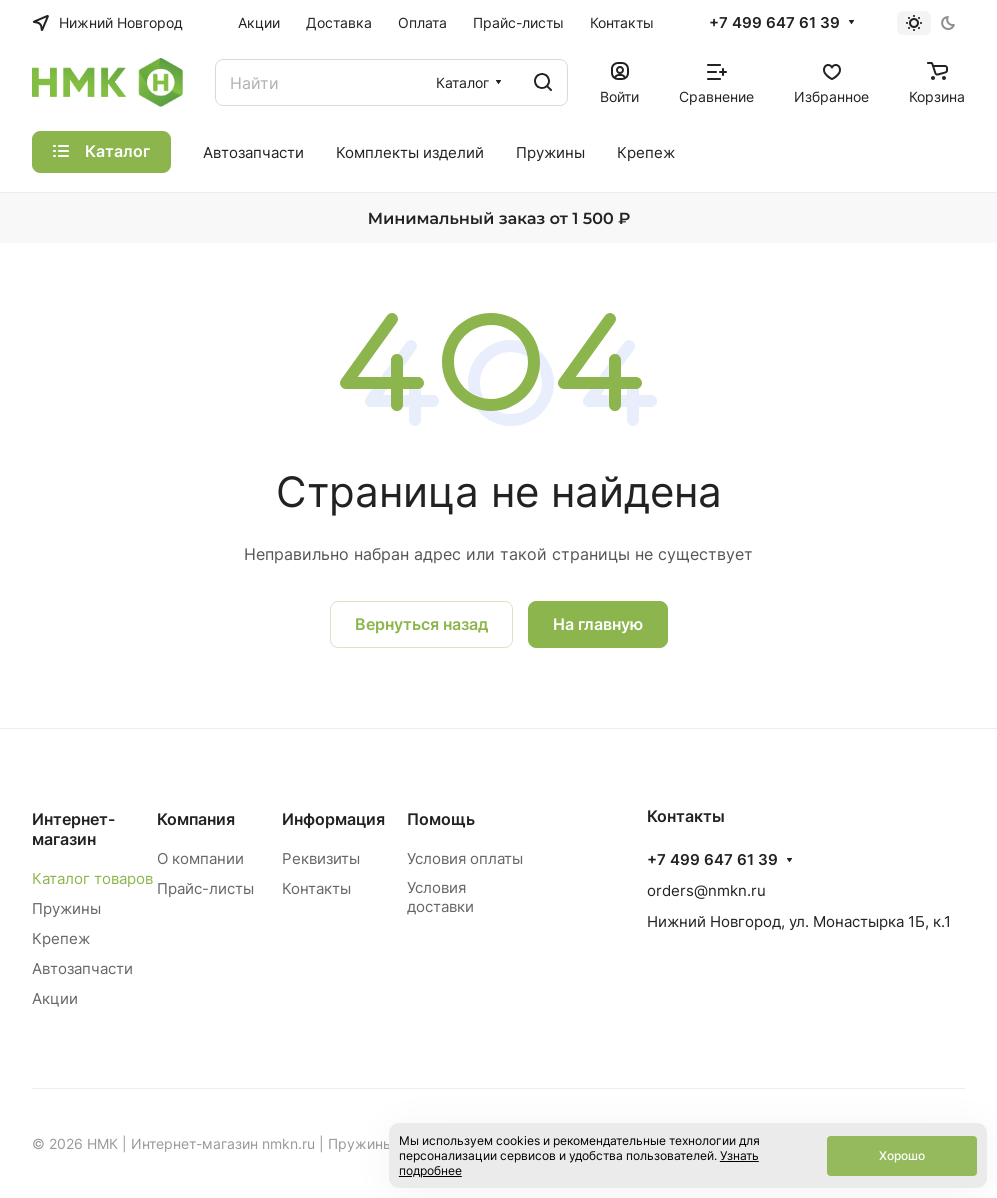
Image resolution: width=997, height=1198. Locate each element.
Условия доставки (440, 897)
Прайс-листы (205, 888)
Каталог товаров (92, 878)
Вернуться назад (421, 624)
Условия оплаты (465, 858)
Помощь (441, 819)
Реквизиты (321, 858)
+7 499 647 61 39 (774, 23)
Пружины (66, 908)
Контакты (316, 888)
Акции (55, 998)
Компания (196, 819)
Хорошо (902, 1155)
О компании (200, 858)
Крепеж (61, 938)
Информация (333, 819)
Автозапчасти (82, 968)
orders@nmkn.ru (706, 890)
